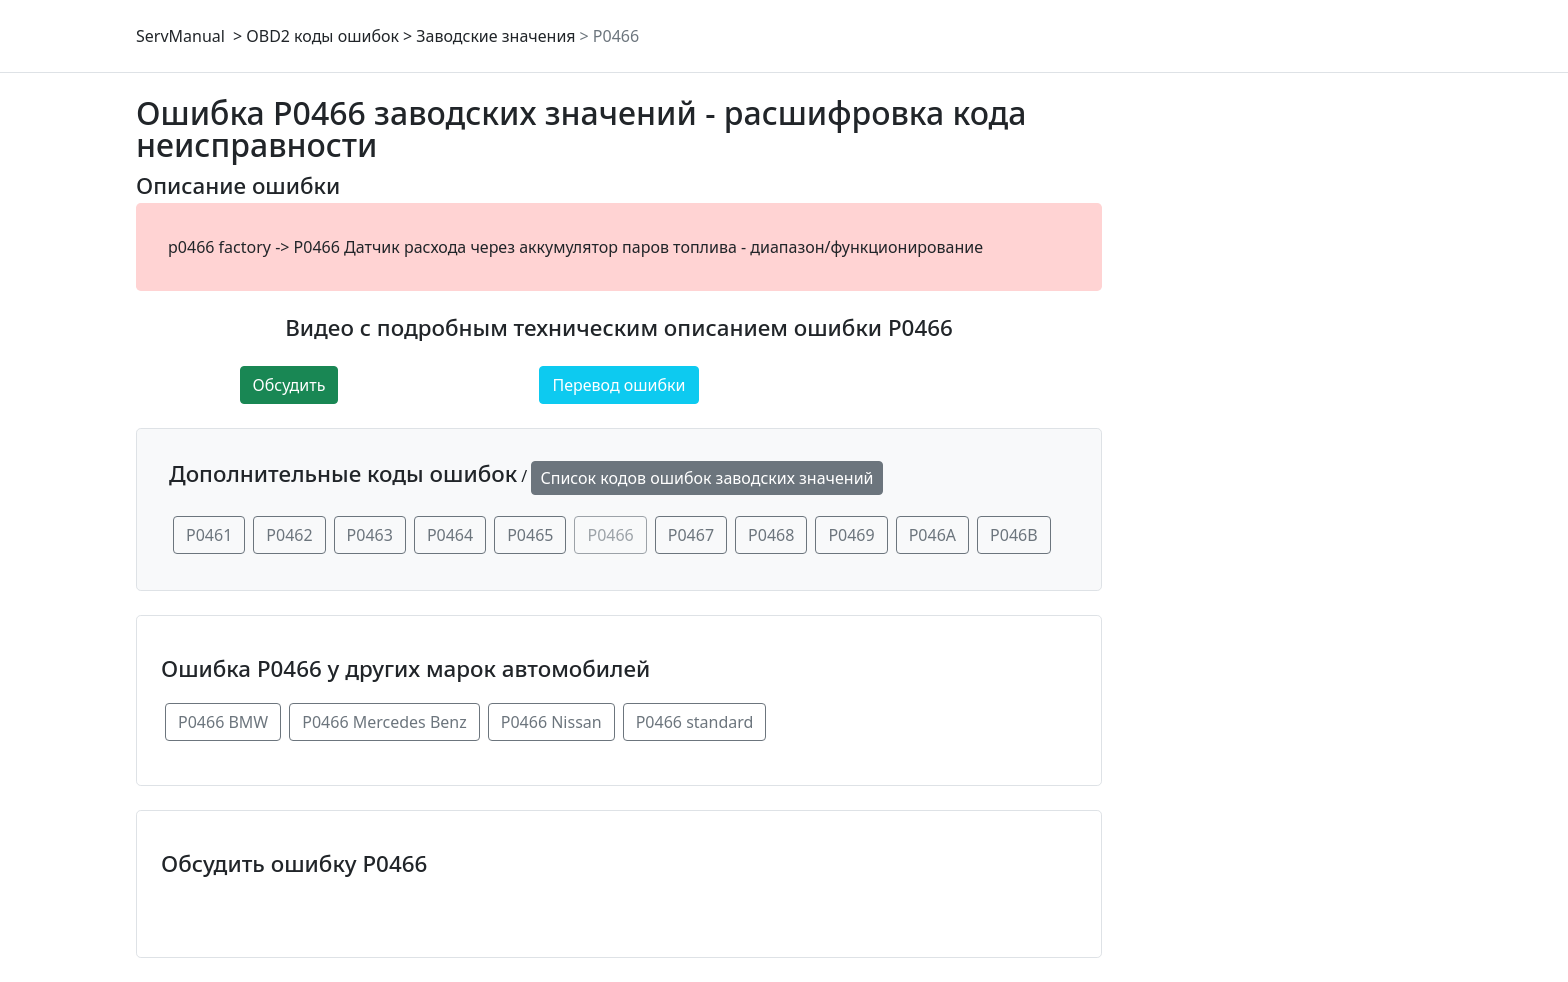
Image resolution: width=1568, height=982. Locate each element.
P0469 (851, 535)
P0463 (370, 535)
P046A (932, 535)
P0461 (209, 535)
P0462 (289, 535)
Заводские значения (495, 36)
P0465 (530, 535)
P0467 (691, 535)
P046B (1014, 535)
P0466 (616, 36)
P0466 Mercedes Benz (384, 722)
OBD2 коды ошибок (322, 36)
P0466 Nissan (551, 722)
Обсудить (289, 385)
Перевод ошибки (618, 385)
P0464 (450, 535)
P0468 (771, 535)
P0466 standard (695, 722)
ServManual (180, 36)
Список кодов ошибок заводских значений (706, 478)
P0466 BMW (223, 722)
